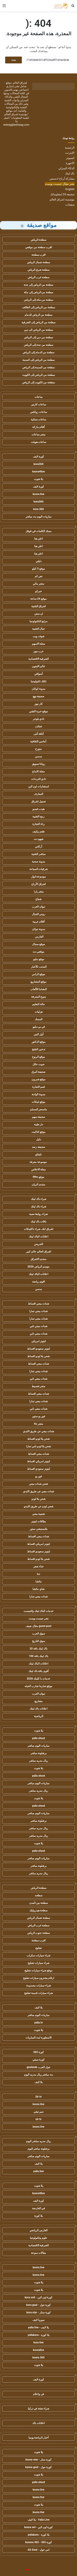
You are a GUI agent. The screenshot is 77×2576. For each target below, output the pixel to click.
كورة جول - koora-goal (38, 2467)
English (70, 189)
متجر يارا (38, 891)
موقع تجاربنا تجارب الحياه (38, 1686)
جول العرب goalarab (38, 2067)
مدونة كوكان (39, 688)
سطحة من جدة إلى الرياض (38, 344)
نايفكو (38, 1154)
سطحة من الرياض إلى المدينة (38, 359)
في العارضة (38, 2208)
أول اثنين (38, 1034)
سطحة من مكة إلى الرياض (38, 299)
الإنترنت (69, 152)
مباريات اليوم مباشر (39, 1745)
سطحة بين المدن (38, 1902)
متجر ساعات (39, 434)
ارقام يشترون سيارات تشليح (38, 1978)
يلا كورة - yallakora (38, 2335)
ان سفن (38, 613)
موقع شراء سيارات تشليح (38, 1970)
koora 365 (38, 2357)
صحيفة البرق (39, 1071)
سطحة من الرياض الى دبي (38, 329)
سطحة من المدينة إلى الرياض (38, 367)
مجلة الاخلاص (38, 1169)
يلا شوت (38, 479)
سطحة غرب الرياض (39, 277)
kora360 (38, 464)
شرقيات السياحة (38, 869)
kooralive (38, 2350)
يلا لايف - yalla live (38, 2327)
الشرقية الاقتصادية (38, 658)
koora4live (38, 471)
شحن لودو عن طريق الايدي (38, 1506)
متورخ (38, 748)
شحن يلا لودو (39, 1498)
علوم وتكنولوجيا (38, 2237)
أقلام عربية (38, 921)
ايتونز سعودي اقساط (38, 1348)
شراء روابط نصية (38, 1214)
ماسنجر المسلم (38, 1109)
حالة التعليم (38, 1004)
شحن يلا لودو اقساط (38, 1356)
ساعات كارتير (38, 404)
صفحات (69, 204)
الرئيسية (69, 147)
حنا (38, 1574)
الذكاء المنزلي (66, 168)
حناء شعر (38, 1566)
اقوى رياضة (38, 1281)
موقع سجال (38, 944)
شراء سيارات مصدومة (38, 1985)
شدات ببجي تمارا (38, 1311)
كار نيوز (38, 703)
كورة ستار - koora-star (39, 2459)
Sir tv (38, 2096)
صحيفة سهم (38, 1116)
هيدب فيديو (38, 809)
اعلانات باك (38, 2423)
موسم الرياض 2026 (39, 1266)
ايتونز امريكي (38, 1341)
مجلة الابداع (38, 771)
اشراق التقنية (38, 606)
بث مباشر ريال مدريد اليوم (38, 2074)
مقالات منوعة (38, 2252)
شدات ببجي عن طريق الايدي (38, 1431)
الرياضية (38, 1716)
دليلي (39, 561)
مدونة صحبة (38, 861)
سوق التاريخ (38, 1641)
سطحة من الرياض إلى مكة (38, 292)
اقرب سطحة (39, 254)
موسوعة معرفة (39, 1162)
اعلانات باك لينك (38, 1708)
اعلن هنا (38, 538)
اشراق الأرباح (38, 884)
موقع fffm (38, 1177)
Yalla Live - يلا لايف (39, 2519)
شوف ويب (38, 636)
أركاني (38, 846)
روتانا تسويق (38, 763)
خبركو (38, 591)
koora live (38, 494)
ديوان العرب (38, 906)
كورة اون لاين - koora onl (38, 2527)
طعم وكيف (38, 831)
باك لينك (69, 173)
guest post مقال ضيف (38, 1626)
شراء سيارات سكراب (38, 1955)
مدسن (38, 756)
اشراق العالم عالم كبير (38, 1251)
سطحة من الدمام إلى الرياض (38, 352)
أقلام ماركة (38, 427)
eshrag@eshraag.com (16, 124)
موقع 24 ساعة (38, 598)
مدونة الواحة (38, 1094)
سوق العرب (38, 1633)
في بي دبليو (38, 1026)
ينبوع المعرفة (38, 996)
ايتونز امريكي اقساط (38, 1461)
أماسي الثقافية (38, 741)
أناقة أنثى (39, 733)
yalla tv (38, 2022)
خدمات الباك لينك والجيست (39, 1611)
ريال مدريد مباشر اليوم (38, 2141)
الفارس (38, 936)
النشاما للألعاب (38, 989)
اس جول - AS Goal (38, 2549)
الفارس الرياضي (39, 2230)
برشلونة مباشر (38, 1753)
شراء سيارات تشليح (38, 1963)
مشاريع (38, 1701)
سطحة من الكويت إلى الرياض (38, 382)
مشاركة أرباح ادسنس (62, 178)
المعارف (38, 794)
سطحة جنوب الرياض (38, 1933)
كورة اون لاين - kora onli (38, 2297)
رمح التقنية (38, 816)
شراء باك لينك (38, 1199)
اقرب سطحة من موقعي (38, 247)
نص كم (38, 576)
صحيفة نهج (38, 696)
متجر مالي (38, 583)
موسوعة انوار (38, 876)
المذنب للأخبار (38, 966)
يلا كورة (38, 2215)
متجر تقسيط (39, 1386)
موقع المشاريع (38, 981)
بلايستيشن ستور (38, 1528)
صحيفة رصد (38, 1146)
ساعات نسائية (38, 419)
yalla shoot (38, 1738)
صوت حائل (38, 1064)
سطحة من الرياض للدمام (38, 314)
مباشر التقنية (38, 854)
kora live (39, 2342)
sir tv (39, 2119)
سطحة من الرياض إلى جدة (38, 284)
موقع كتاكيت (39, 1131)
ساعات (38, 397)
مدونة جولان (38, 929)
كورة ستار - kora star (38, 2312)
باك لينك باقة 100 (38, 1656)
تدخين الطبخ (38, 1049)
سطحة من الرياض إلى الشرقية (39, 322)
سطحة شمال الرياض (38, 262)
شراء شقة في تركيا (38, 2408)
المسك (38, 1019)
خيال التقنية (38, 628)
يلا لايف (38, 2007)
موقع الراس (38, 974)
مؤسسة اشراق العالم (62, 199)
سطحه (38, 1895)
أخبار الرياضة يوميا (38, 2437)
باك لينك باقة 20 (38, 1648)
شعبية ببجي (38, 1513)
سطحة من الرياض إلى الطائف (38, 307)
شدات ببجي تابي (38, 1326)
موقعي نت (38, 951)
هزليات (38, 1011)
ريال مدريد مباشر (38, 1760)
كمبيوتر (70, 158)
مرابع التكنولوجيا (39, 621)
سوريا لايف (38, 2320)
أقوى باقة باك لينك (38, 1671)
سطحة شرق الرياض (39, 269)
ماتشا (39, 1581)
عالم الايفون (38, 666)
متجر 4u (38, 1423)
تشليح (38, 1948)
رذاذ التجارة (38, 824)
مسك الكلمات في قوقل (39, 531)
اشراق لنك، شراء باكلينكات (38, 1229)
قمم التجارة (38, 1086)
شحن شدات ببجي (38, 1483)
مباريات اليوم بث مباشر (39, 516)
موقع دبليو (38, 959)
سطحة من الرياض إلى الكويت (38, 374)
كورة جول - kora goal (38, 2304)
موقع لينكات (38, 1101)
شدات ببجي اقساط (38, 1303)
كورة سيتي (38, 2059)
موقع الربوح (38, 1056)
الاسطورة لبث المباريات (39, 2037)
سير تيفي (39, 2111)
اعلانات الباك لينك (38, 1236)
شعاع (39, 899)
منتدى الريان (39, 1184)
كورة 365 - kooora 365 (38, 2542)
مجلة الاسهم (38, 643)
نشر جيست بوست (38, 1618)
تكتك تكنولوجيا (38, 681)
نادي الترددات (38, 779)
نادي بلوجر (38, 718)
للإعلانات (22, 2570)
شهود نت (39, 839)
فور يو (38, 1476)
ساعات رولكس (38, 412)
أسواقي (38, 673)
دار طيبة (38, 1124)
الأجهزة (70, 163)
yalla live (38, 2171)
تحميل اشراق (38, 801)
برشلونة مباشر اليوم (39, 2148)
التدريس (38, 1244)
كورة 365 (38, 2052)
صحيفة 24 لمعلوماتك (62, 194)
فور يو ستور (38, 1416)
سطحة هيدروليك (39, 1910)
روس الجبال (38, 914)
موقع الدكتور (39, 1041)
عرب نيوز (38, 651)
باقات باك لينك (38, 1221)
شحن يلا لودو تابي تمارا (38, 1446)
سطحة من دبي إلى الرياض (38, 337)
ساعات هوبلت (38, 442)
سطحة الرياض (38, 239)
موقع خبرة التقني (38, 711)
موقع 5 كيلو (38, 568)
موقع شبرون (39, 1079)
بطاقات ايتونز (38, 1521)
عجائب (38, 726)
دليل (38, 1139)
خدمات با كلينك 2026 (38, 1678)
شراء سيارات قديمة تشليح (38, 1993)
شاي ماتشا (38, 1589)
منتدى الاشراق (38, 1259)
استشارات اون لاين (38, 786)
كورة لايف (38, 456)
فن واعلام (38, 2394)
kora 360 (38, 509)
